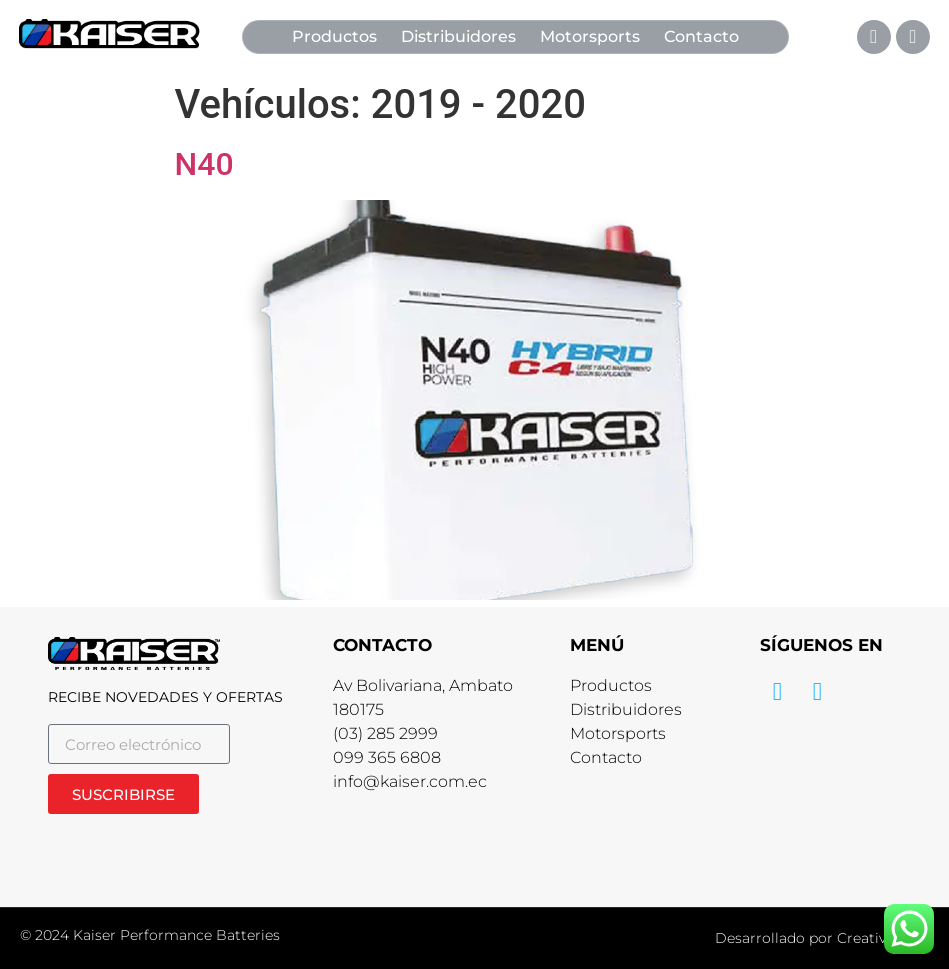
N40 (204, 164)
